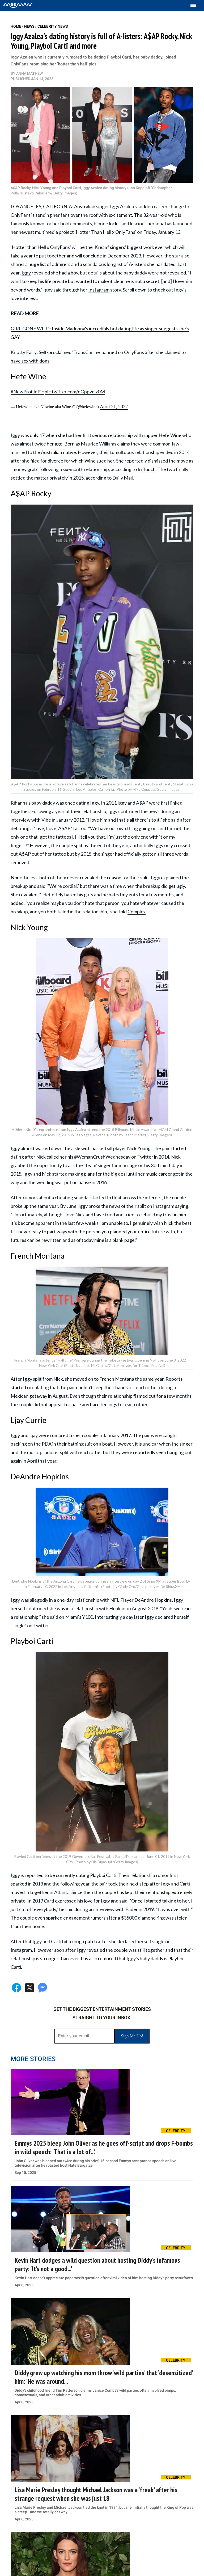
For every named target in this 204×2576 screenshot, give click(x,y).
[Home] (18, 5)
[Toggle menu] (195, 5)
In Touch (147, 469)
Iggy (26, 273)
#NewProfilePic (27, 391)
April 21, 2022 (114, 406)
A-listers (137, 264)
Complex (137, 911)
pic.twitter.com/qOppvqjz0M (75, 391)
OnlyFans (21, 215)
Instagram (98, 290)
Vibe (46, 820)
